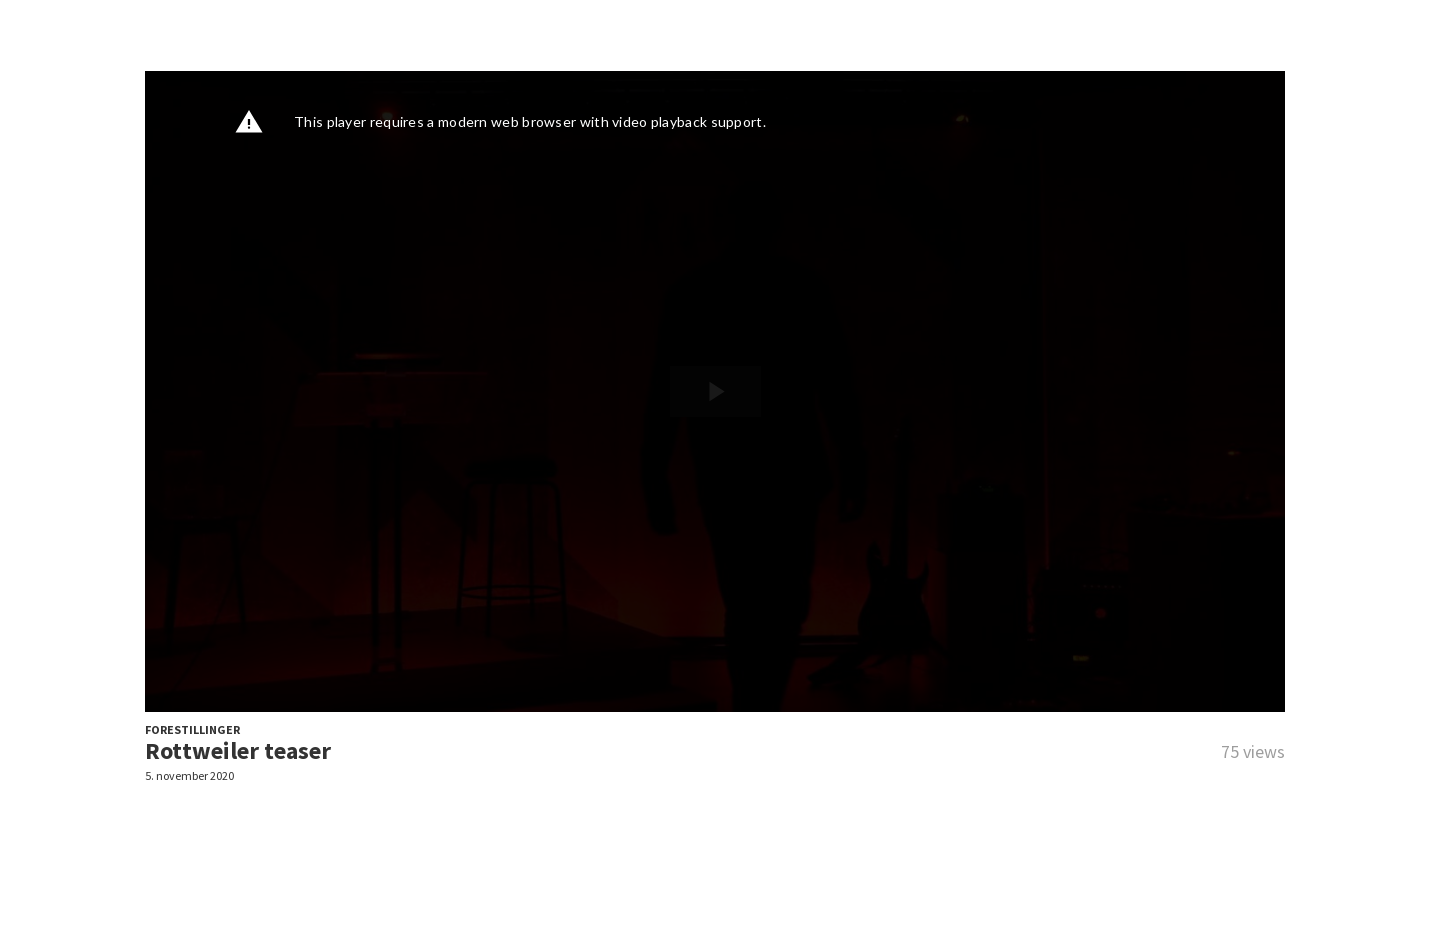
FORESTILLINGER (192, 729)
